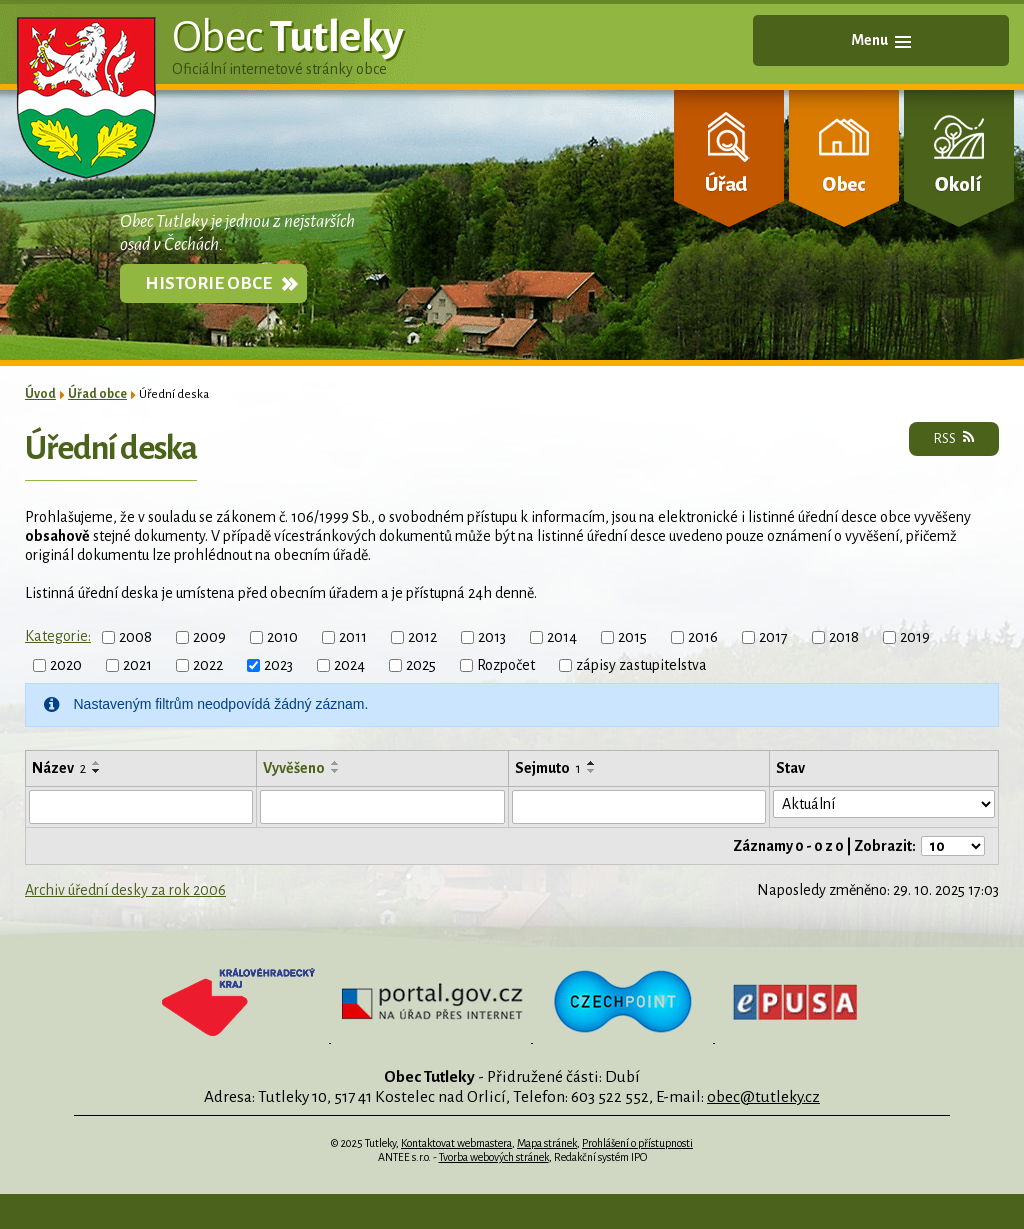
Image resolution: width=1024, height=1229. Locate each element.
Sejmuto (548, 768)
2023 (278, 665)
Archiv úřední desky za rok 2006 (125, 890)
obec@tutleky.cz (763, 1096)
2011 (353, 637)
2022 (208, 665)
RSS (954, 438)
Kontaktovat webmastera (456, 1143)
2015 (632, 637)
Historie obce (208, 283)
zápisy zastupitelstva (641, 665)
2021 (137, 665)
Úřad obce (97, 394)
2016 (703, 637)
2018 (844, 637)
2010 (282, 637)
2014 (562, 637)
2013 (492, 637)
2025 (421, 665)
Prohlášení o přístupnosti (637, 1143)
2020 (66, 665)
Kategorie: (58, 636)
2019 (915, 637)
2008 (135, 637)
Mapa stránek (547, 1143)
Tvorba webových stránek (494, 1157)
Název (59, 768)
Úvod (40, 394)
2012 (422, 637)
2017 (773, 637)
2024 (349, 665)
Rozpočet (506, 665)
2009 (209, 637)
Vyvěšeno (294, 768)
